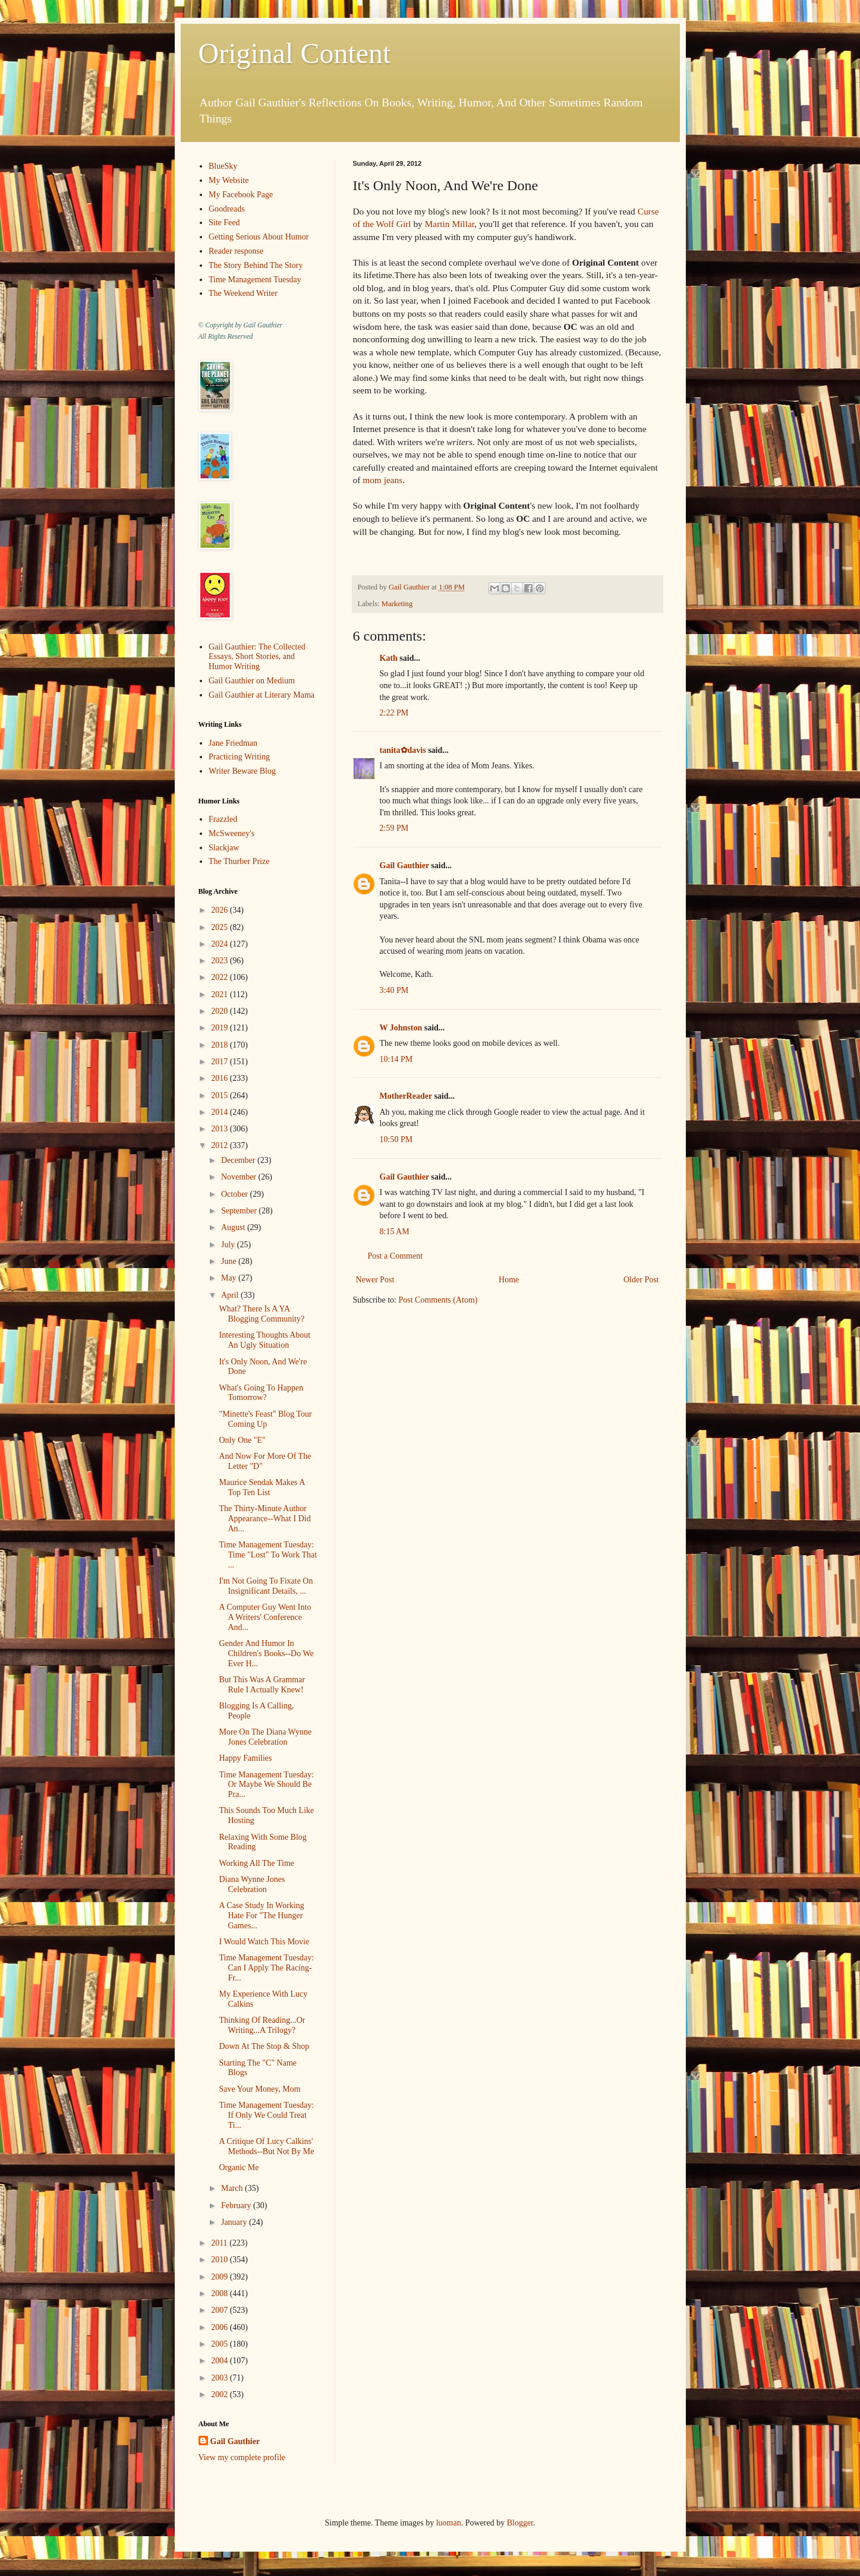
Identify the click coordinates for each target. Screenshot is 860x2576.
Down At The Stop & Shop (264, 2046)
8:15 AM (394, 1231)
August (234, 1227)
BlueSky (223, 166)
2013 (220, 1128)
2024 (220, 943)
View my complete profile (242, 2457)
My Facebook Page (241, 194)
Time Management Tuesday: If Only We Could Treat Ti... (266, 2115)
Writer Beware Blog (242, 771)
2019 (220, 1027)
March (233, 2188)
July (229, 1244)
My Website (228, 180)
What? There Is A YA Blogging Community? (261, 1313)
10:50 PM (396, 1139)
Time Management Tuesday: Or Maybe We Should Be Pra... (266, 1784)
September (240, 1210)
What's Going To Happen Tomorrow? (261, 1392)
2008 (220, 2293)
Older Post (641, 1279)
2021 (220, 994)
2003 (220, 2377)
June (229, 1261)
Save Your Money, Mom (259, 2089)
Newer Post (375, 1279)
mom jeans (382, 480)
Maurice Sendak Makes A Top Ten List (261, 1487)
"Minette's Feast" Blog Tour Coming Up (265, 1419)
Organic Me (239, 2167)
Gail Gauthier (404, 865)
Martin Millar (450, 224)
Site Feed (224, 222)
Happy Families (245, 1758)
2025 (220, 927)
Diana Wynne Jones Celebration (252, 1884)
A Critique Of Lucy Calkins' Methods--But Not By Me (266, 2146)
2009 (220, 2276)
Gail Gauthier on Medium (252, 680)
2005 (220, 2343)
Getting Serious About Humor (258, 236)
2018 (220, 1045)
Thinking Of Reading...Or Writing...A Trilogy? (262, 2025)
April (231, 1295)
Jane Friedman (233, 743)
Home (509, 1279)
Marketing (397, 604)
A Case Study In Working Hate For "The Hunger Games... (261, 1915)
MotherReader (406, 1096)
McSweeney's (231, 833)
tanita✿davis (403, 750)
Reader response (236, 251)
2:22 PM (394, 712)
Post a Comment (395, 1255)
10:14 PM (396, 1059)
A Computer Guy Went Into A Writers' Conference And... (265, 1617)
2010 (220, 2259)
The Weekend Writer (243, 293)
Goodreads (227, 208)
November (240, 1176)
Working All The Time (256, 1863)
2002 (220, 2394)
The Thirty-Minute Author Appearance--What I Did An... (264, 1518)
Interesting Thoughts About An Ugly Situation (264, 1340)
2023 (220, 960)
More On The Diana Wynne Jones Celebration (265, 1736)
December (239, 1160)
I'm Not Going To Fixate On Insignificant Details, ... (266, 1586)
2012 (220, 1145)
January (235, 2222)
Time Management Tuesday (255, 279)
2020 (220, 1011)
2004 (220, 2360)
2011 (220, 2242)
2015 (220, 1095)
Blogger (520, 2522)
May (229, 1277)
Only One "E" (242, 1440)
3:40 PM (394, 990)
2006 (220, 2327)
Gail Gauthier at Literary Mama (261, 694)
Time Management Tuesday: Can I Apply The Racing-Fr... (266, 1967)
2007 (220, 2310)
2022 (220, 977)
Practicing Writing (239, 756)
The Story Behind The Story (256, 265)
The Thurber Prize (239, 861)
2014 (220, 1112)
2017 (220, 1061)
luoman (448, 2522)
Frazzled (223, 819)
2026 (220, 910)
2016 (220, 1078)
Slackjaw (224, 847)
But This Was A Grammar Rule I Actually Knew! (262, 1684)
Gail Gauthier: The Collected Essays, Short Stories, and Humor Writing (257, 656)
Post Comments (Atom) (438, 1299)
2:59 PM (394, 828)
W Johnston (401, 1027)
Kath (389, 658)
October (235, 1194)
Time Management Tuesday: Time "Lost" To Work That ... (268, 1554)
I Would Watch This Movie (264, 1941)
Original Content (295, 53)
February (237, 2205)
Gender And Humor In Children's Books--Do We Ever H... (266, 1653)
